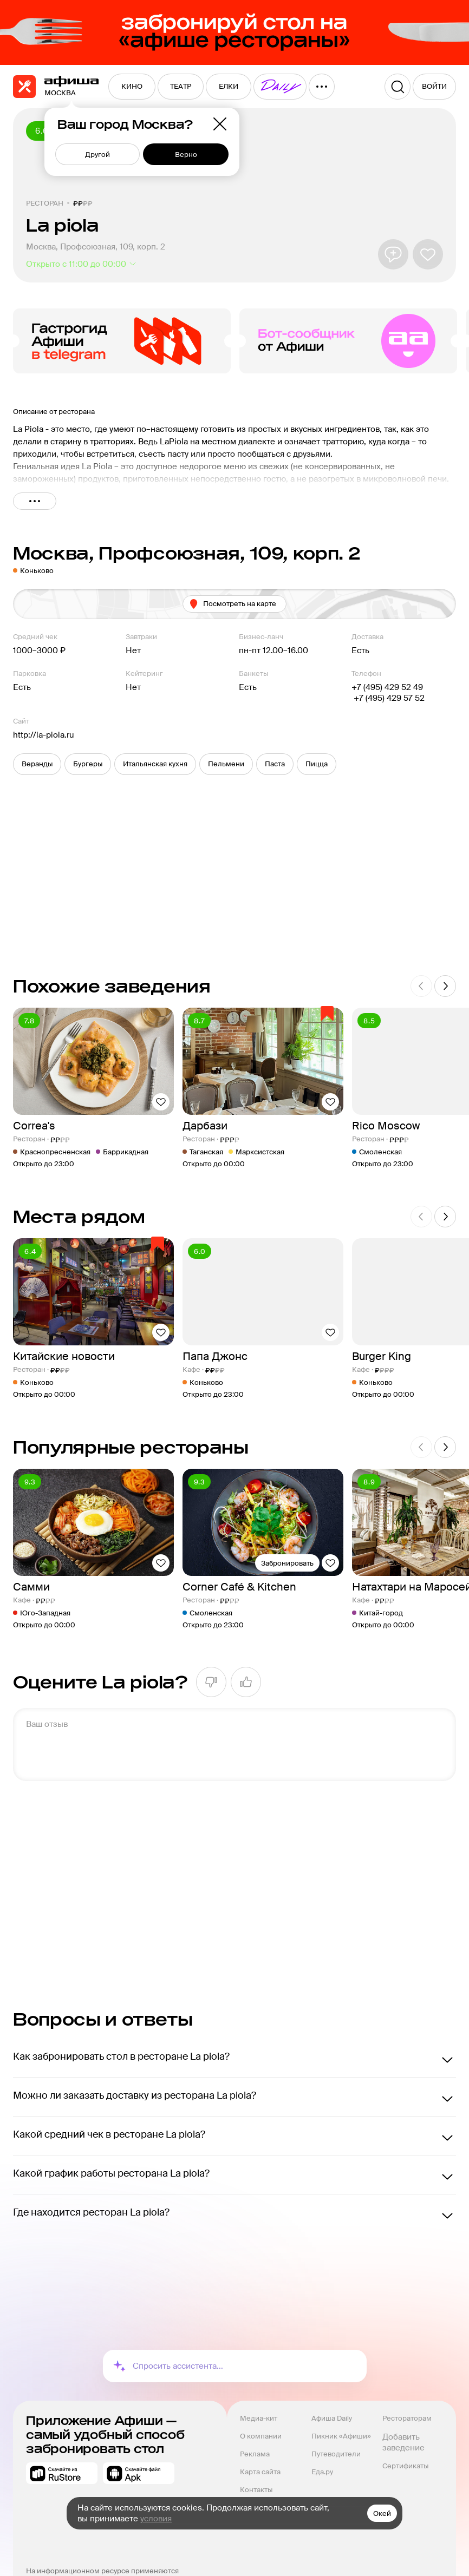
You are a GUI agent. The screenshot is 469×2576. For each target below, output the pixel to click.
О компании (261, 2436)
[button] (37, 764)
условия (156, 2518)
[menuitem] (131, 87)
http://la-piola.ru (43, 735)
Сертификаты (405, 2465)
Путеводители (336, 2454)
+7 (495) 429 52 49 (387, 687)
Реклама (255, 2454)
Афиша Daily (331, 2418)
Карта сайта (260, 2471)
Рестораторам (407, 2418)
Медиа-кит (258, 2418)
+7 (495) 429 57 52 (388, 698)
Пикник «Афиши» (341, 2436)
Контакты (256, 2489)
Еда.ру (322, 2471)
